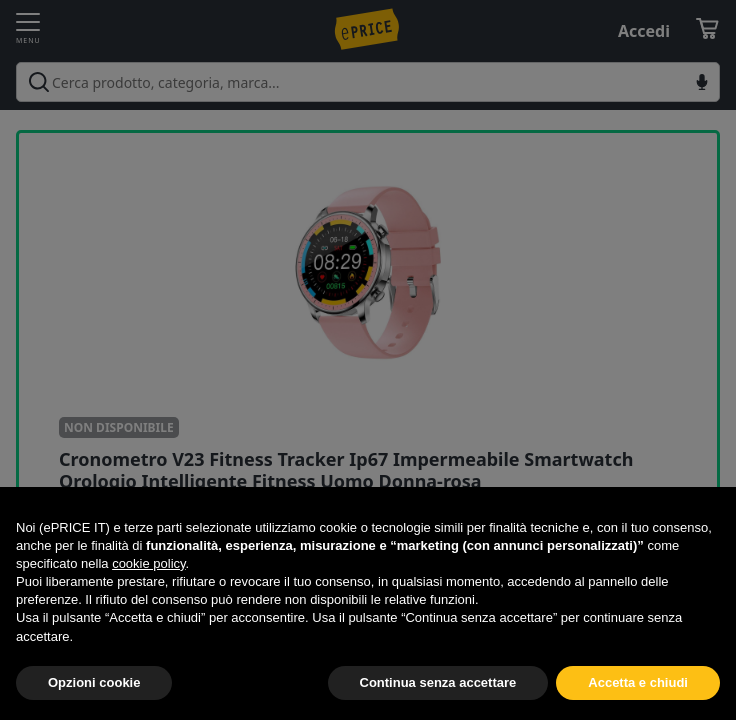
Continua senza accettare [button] (438, 682)
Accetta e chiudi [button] (638, 682)
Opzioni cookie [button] (94, 682)
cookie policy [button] (148, 563)
